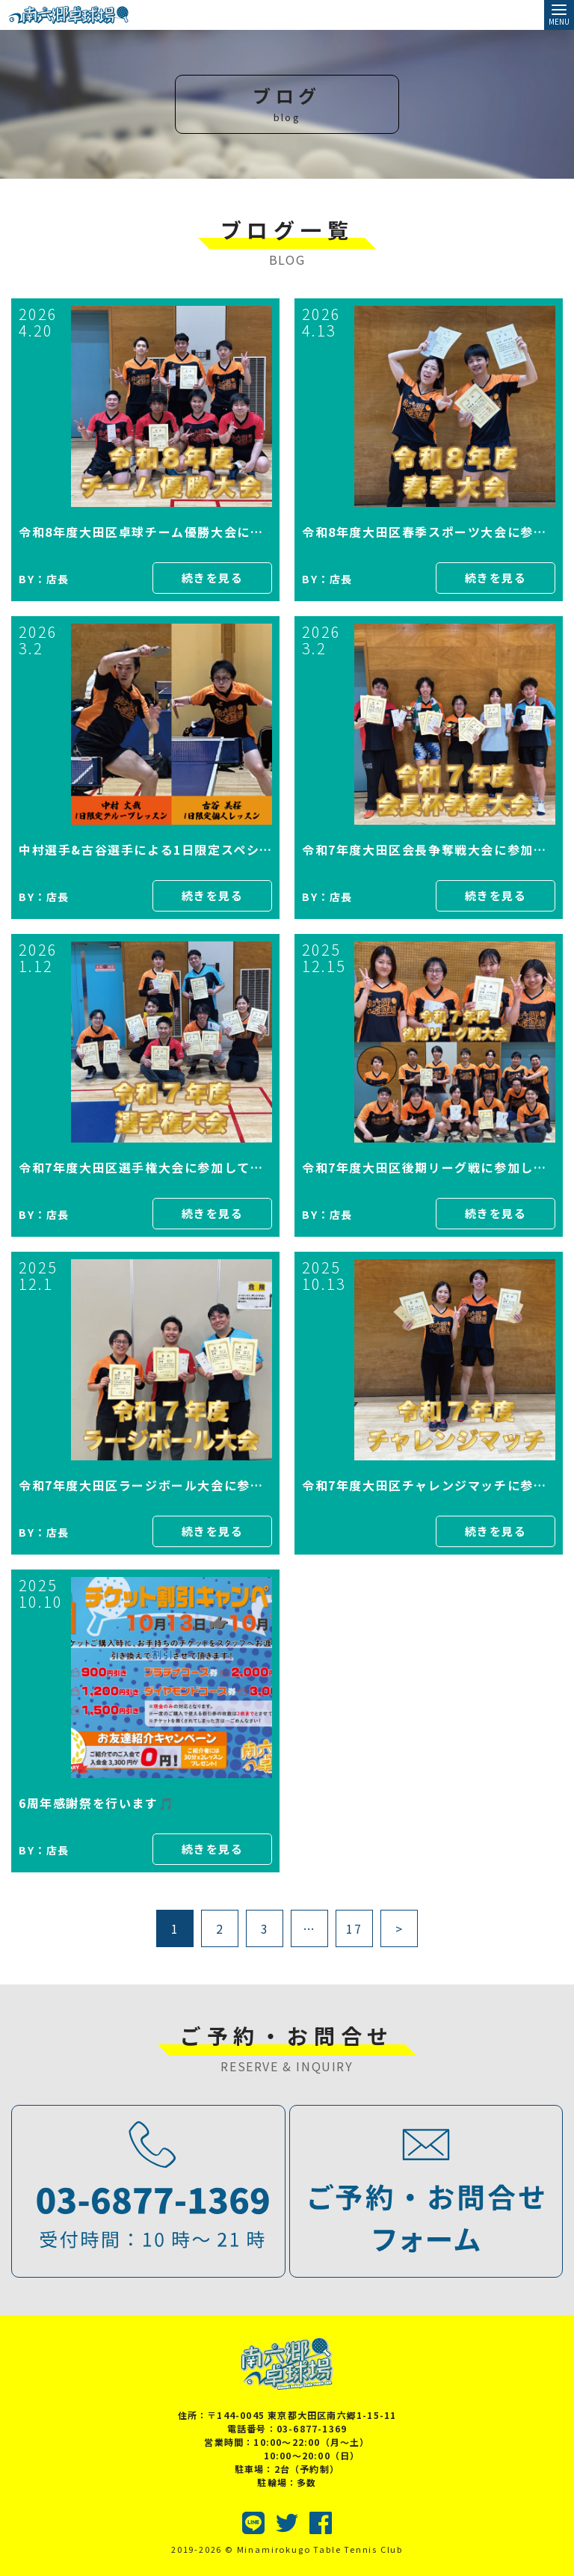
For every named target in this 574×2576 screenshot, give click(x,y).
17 (354, 1928)
